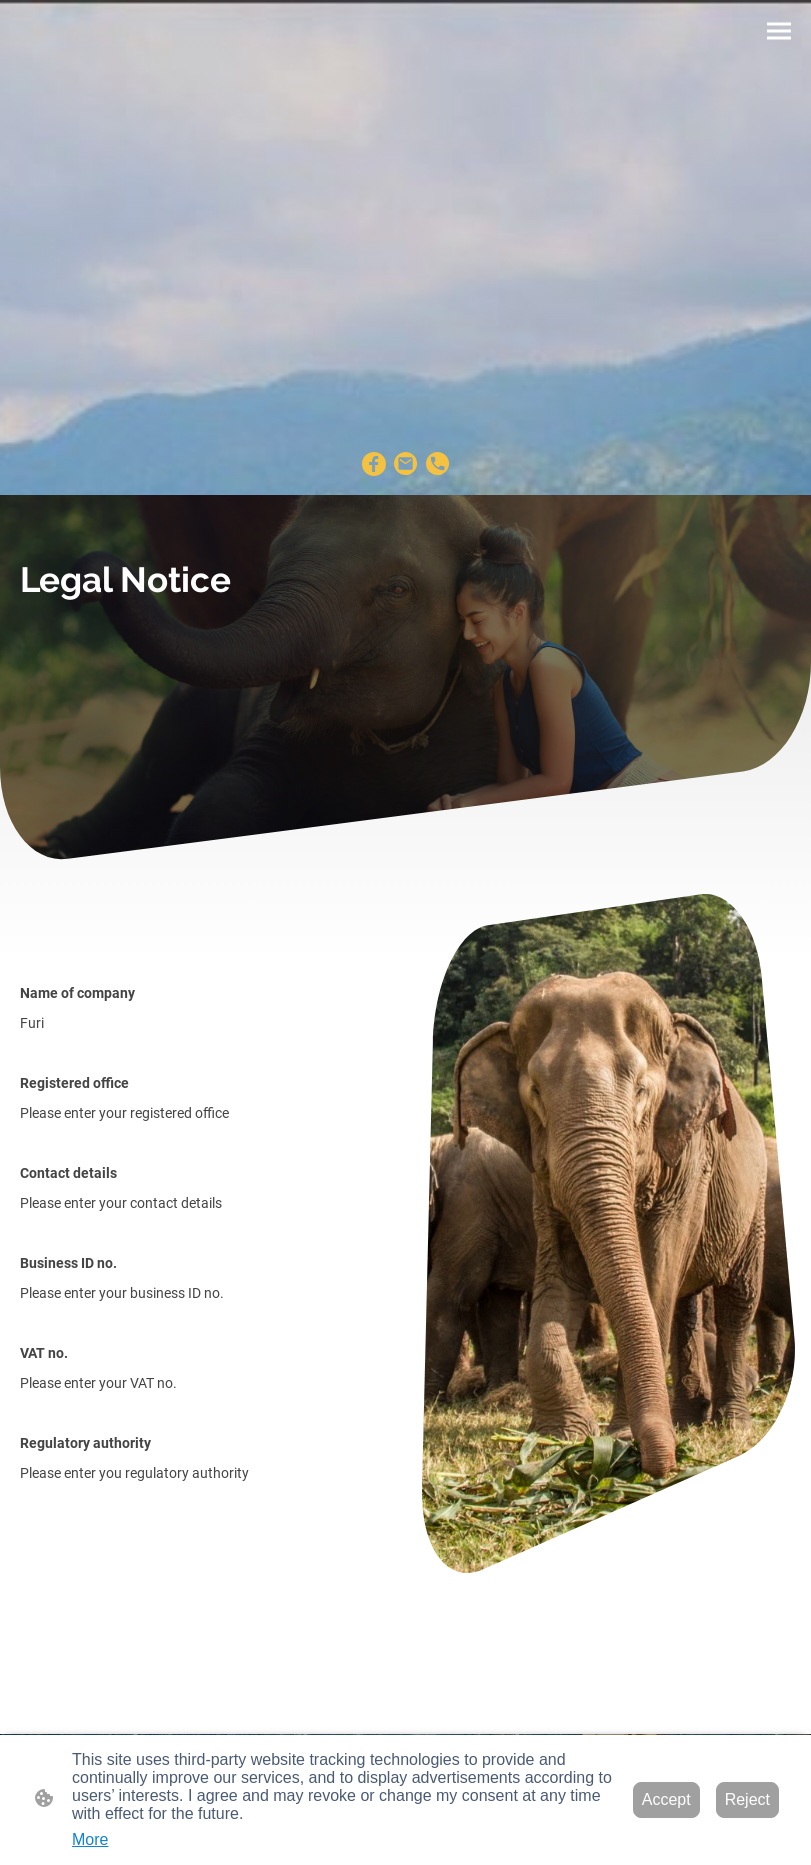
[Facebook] (374, 464)
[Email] (406, 464)
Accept (666, 1799)
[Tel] (438, 464)
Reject (747, 1799)
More (90, 1839)
